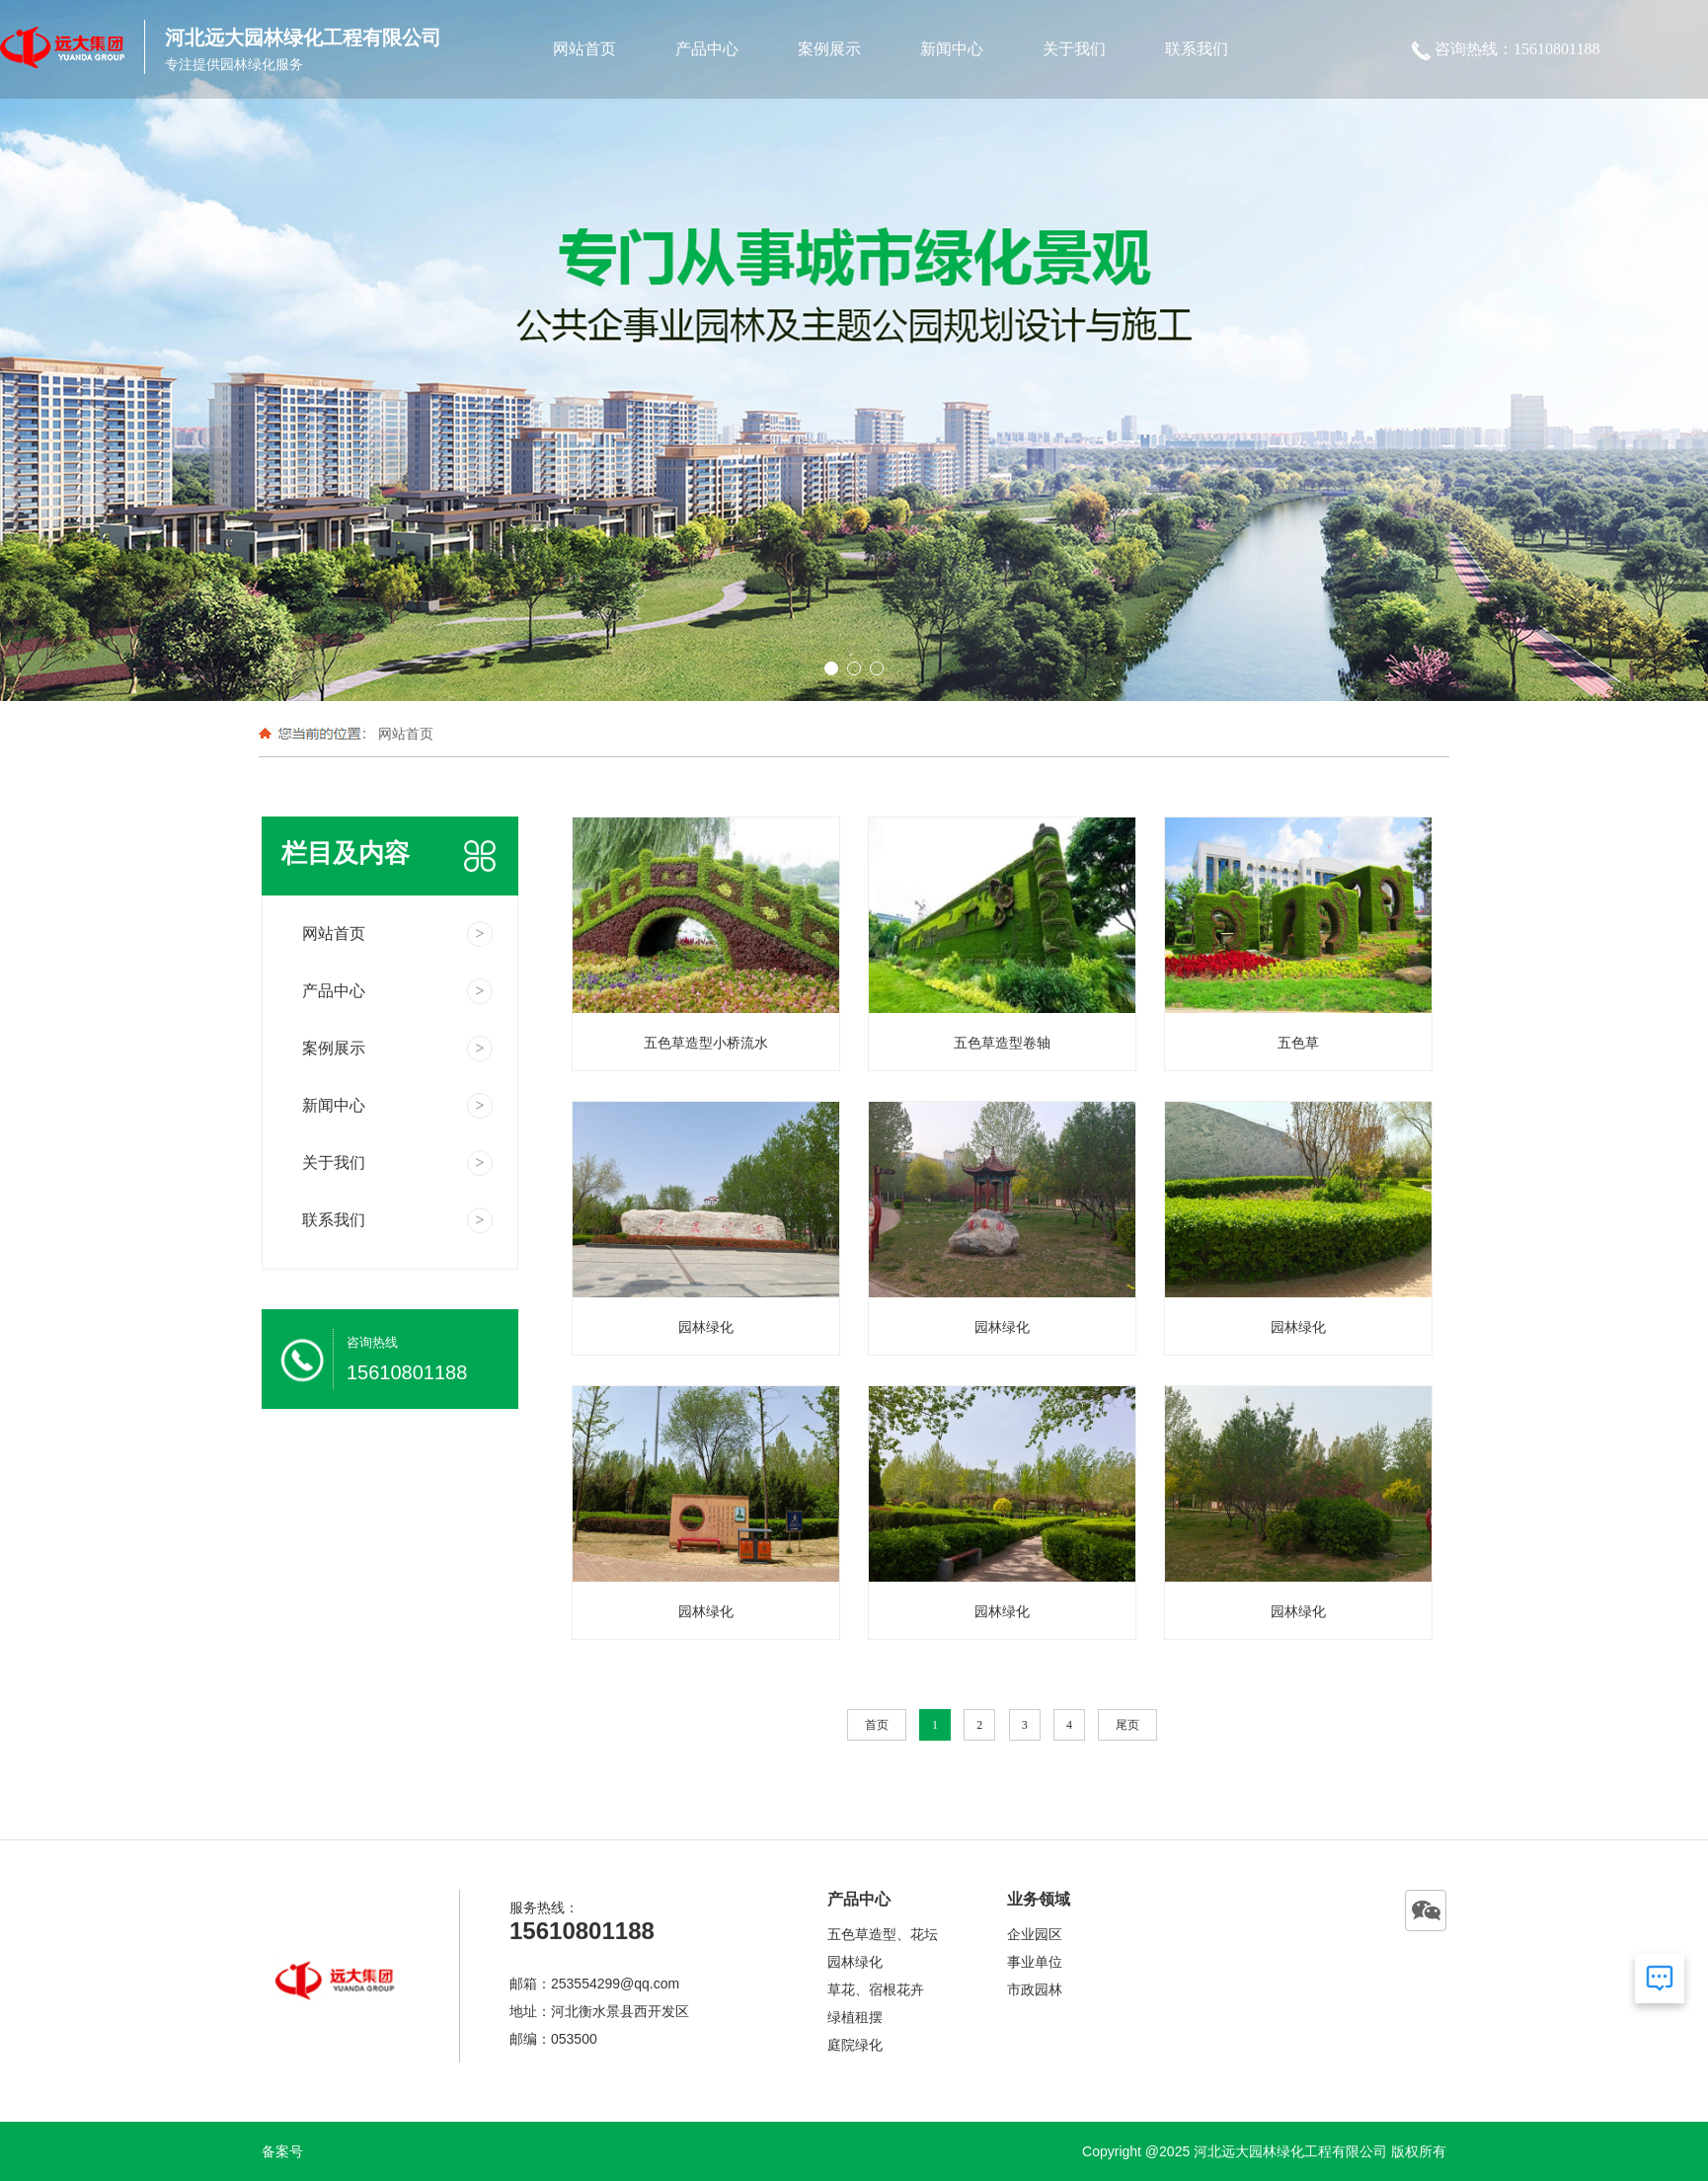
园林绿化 (706, 1327)
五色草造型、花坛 (882, 1934)
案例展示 (829, 48)
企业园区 (1034, 1934)
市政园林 (1034, 1989)
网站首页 (584, 48)
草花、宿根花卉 (875, 1989)
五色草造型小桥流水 (706, 1043)
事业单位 (1034, 1962)
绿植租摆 (855, 2017)
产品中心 (706, 48)
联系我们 (1196, 48)
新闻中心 (951, 48)
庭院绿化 (855, 2045)
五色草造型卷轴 (1002, 1043)
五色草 (1298, 1043)
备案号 (282, 2151)
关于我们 (1074, 48)
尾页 (1127, 1725)
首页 (877, 1725)
